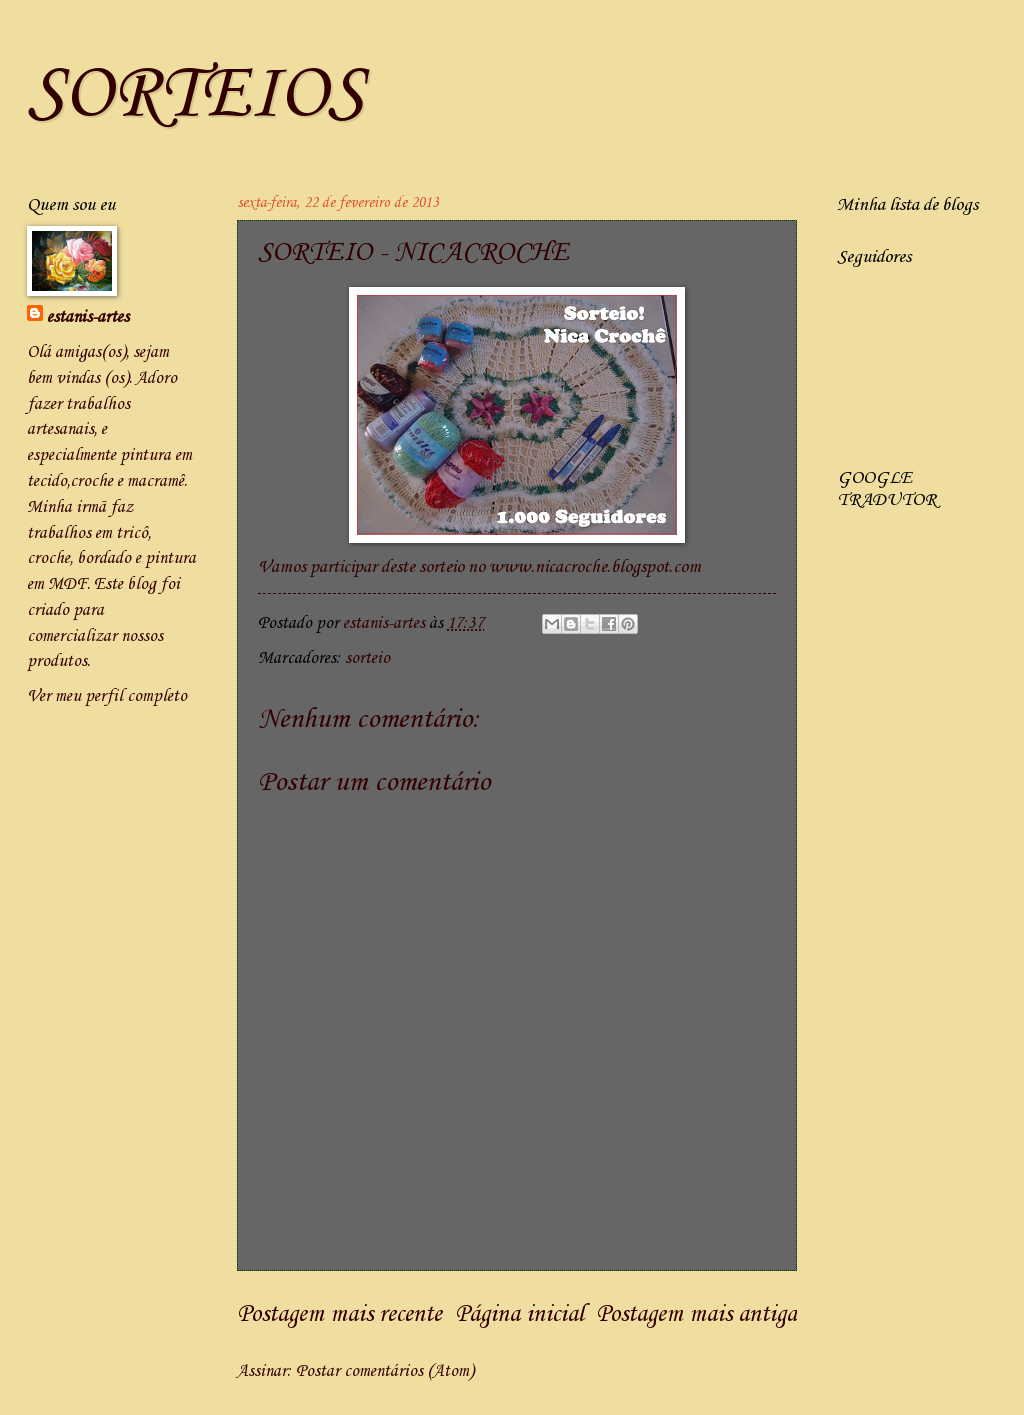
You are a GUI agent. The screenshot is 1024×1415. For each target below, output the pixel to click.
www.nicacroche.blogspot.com (595, 567)
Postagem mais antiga (696, 1315)
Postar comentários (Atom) (385, 1371)
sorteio (367, 658)
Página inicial (519, 1315)
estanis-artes (88, 317)
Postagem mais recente (339, 1315)
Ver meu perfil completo (107, 696)
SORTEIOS (195, 95)
